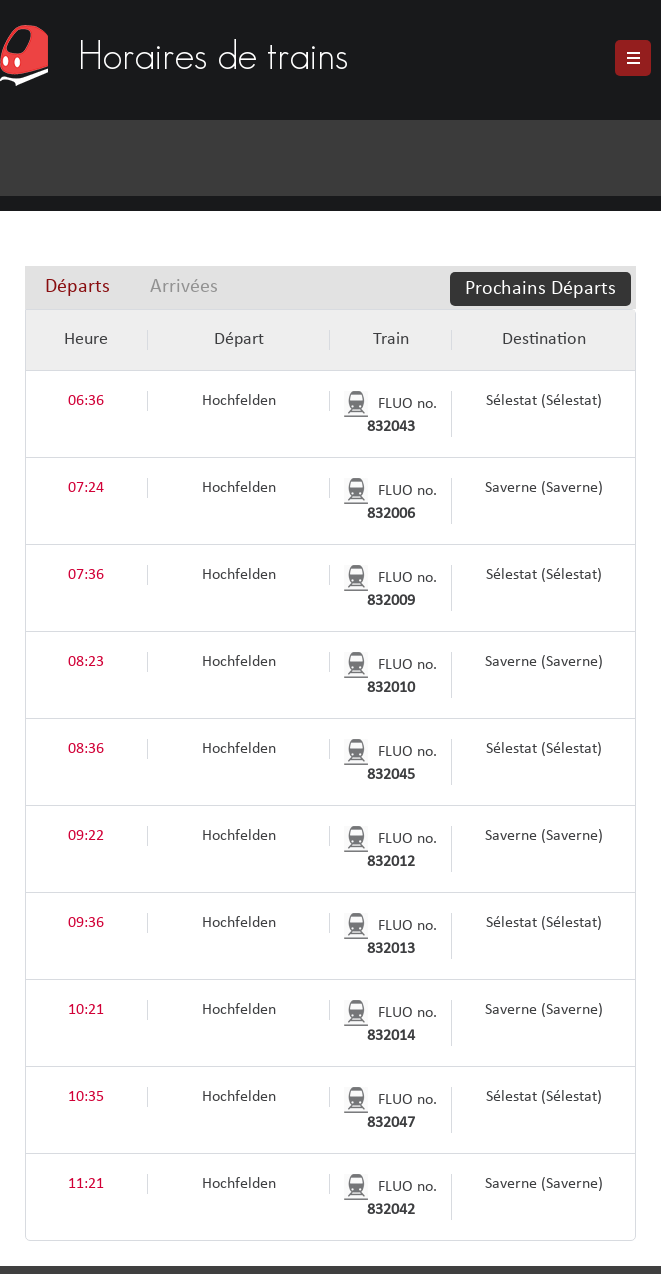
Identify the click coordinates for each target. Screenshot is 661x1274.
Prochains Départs (540, 289)
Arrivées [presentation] (184, 287)
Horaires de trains (213, 51)
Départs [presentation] (77, 287)
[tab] (77, 287)
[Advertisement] (313, 91)
